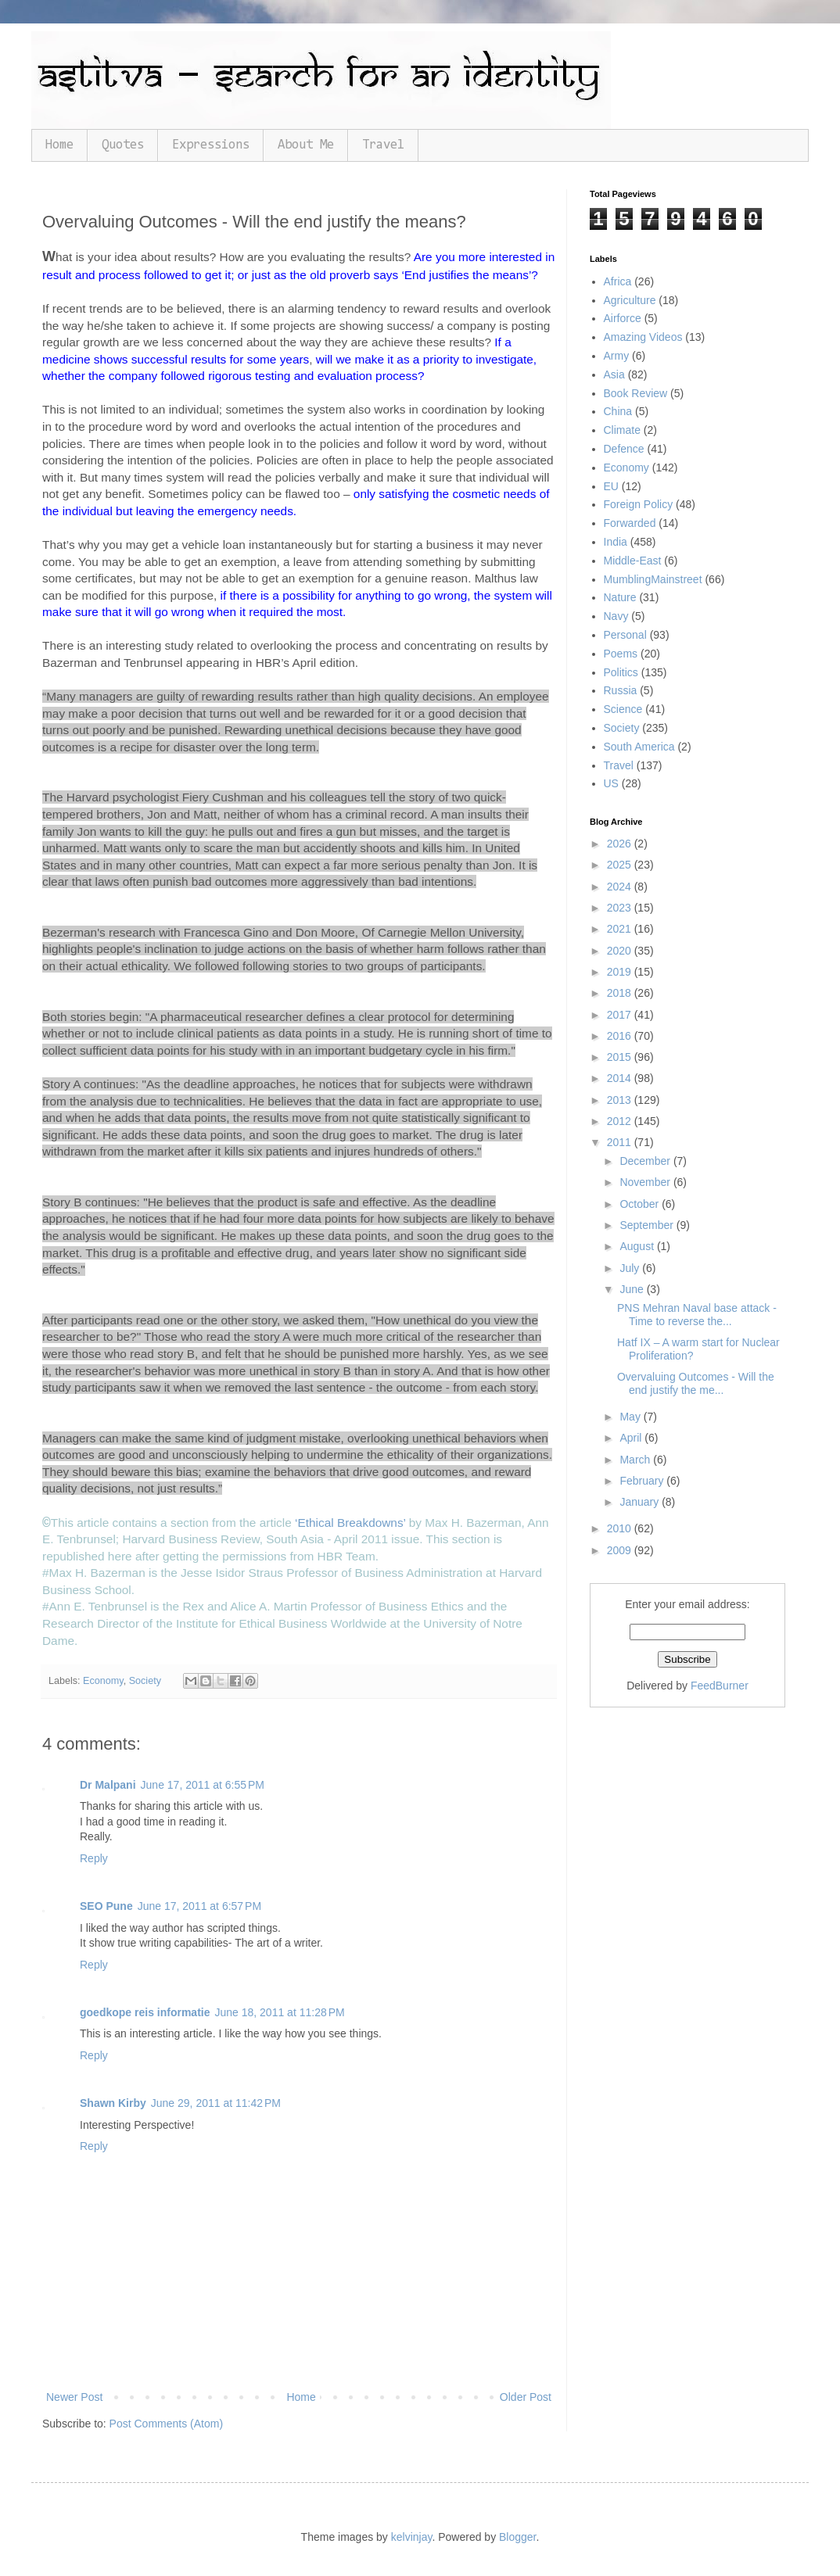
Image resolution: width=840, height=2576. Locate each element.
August (637, 1246)
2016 (620, 1036)
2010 (620, 1528)
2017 (620, 1015)
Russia (620, 690)
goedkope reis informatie (145, 2012)
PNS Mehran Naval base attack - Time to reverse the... (697, 1314)
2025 (620, 864)
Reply (94, 1858)
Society (145, 1680)
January (640, 1502)
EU (611, 486)
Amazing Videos (643, 337)
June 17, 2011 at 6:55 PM (202, 1785)
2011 (620, 1142)
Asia (614, 374)
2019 (620, 972)
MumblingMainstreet (653, 579)
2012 (620, 1121)
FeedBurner (719, 1685)
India (615, 542)
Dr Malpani (108, 1785)
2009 (620, 1550)
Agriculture (630, 300)
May (631, 1416)
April (631, 1437)
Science (623, 709)
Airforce (622, 318)
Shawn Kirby (113, 2103)
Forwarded (630, 523)
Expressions (210, 145)
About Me (306, 145)
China (618, 411)
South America (639, 746)
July (630, 1268)
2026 (620, 843)
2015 (620, 1057)
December (646, 1161)
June (632, 1289)
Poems (621, 653)
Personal (625, 635)
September (647, 1225)
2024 (620, 886)
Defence (624, 448)
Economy (103, 1680)
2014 (620, 1078)
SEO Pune (106, 1906)
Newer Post (74, 2397)
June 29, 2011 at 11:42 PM (216, 2103)
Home (59, 145)
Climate (622, 430)
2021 (620, 929)
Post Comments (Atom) (166, 2423)
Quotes (123, 145)
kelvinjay (412, 2537)
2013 (620, 1100)
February (642, 1480)
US (611, 783)
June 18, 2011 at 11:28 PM (279, 2012)
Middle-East (633, 560)
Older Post (525, 2397)
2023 (620, 907)
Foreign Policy (638, 504)
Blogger (517, 2537)
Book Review (636, 393)
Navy (616, 616)
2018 (620, 993)
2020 (620, 950)
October (640, 1204)
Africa (618, 281)
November (646, 1182)
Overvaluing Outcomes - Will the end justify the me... (695, 1383)
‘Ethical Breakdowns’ (350, 1522)
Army (617, 355)
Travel (383, 145)
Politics (621, 672)
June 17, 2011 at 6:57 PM (199, 1906)
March (636, 1459)
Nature (620, 597)
